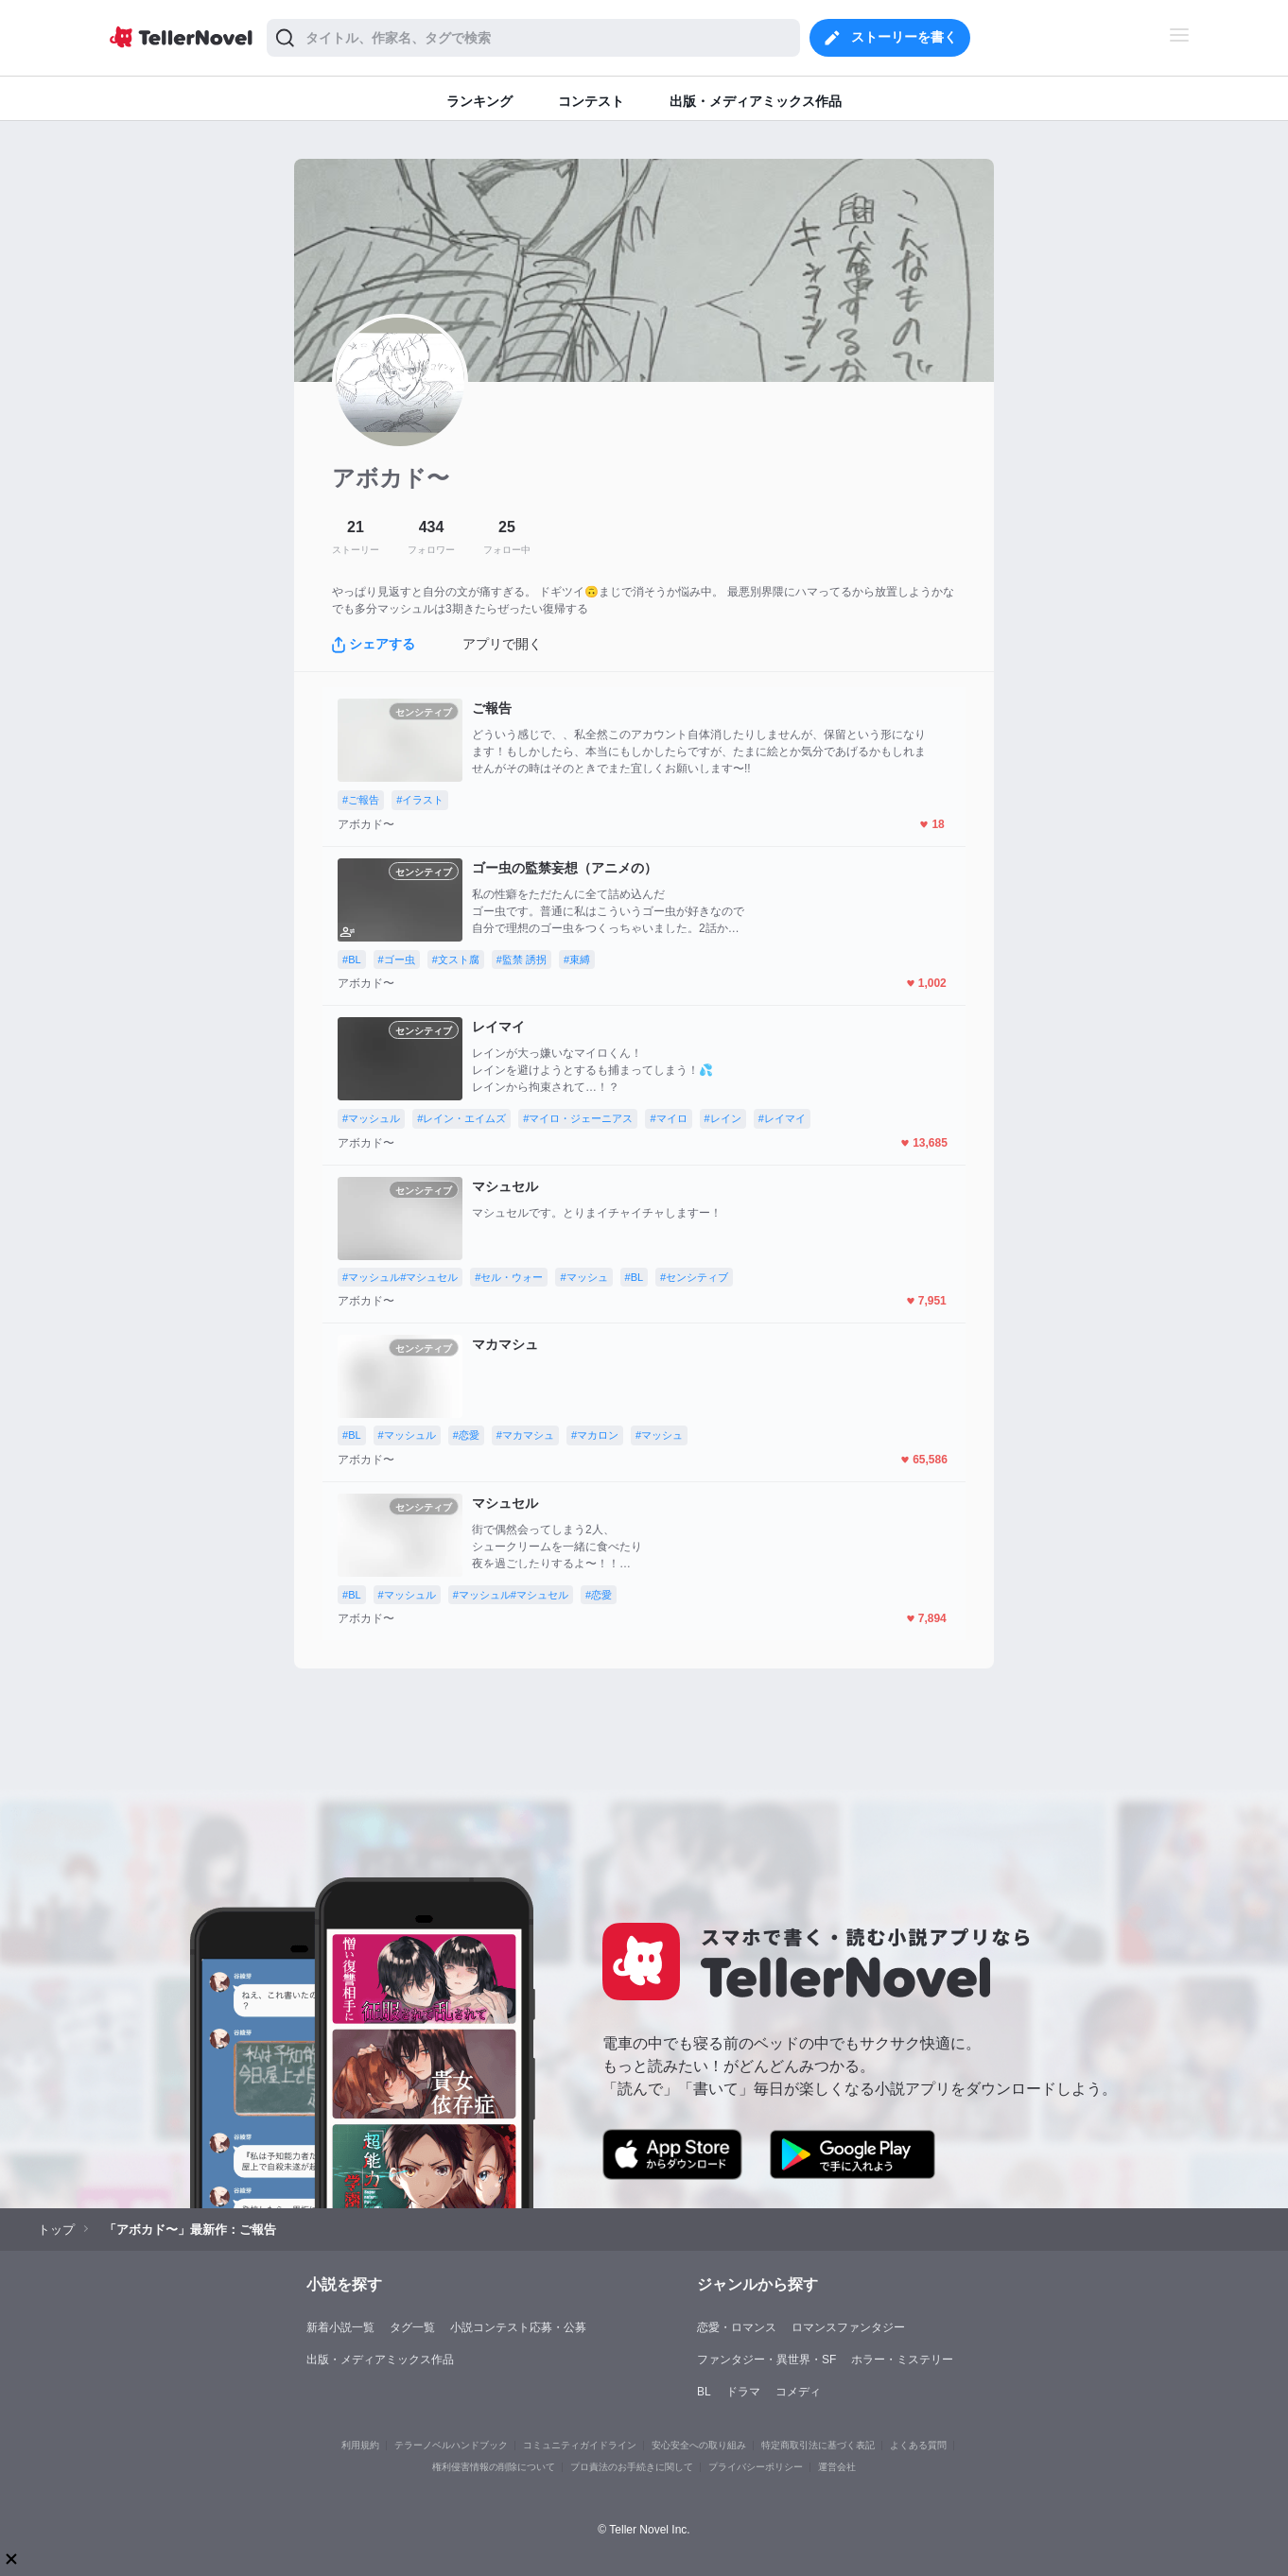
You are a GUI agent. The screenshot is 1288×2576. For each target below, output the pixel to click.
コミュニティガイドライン (579, 2445)
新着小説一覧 (340, 2327)
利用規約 (360, 2445)
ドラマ (743, 2391)
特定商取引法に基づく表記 (818, 2445)
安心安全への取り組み (699, 2445)
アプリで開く (502, 643)
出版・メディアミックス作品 (380, 2359)
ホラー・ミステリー (902, 2359)
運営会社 (837, 2467)
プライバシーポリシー (755, 2467)
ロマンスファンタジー (848, 2327)
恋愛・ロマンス (736, 2327)
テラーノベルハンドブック (451, 2445)
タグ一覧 (412, 2327)
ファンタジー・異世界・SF (766, 2359)
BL (704, 2391)
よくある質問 (918, 2445)
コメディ (798, 2391)
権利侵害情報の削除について (493, 2467)
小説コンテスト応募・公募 (518, 2327)
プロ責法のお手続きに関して (631, 2467)
